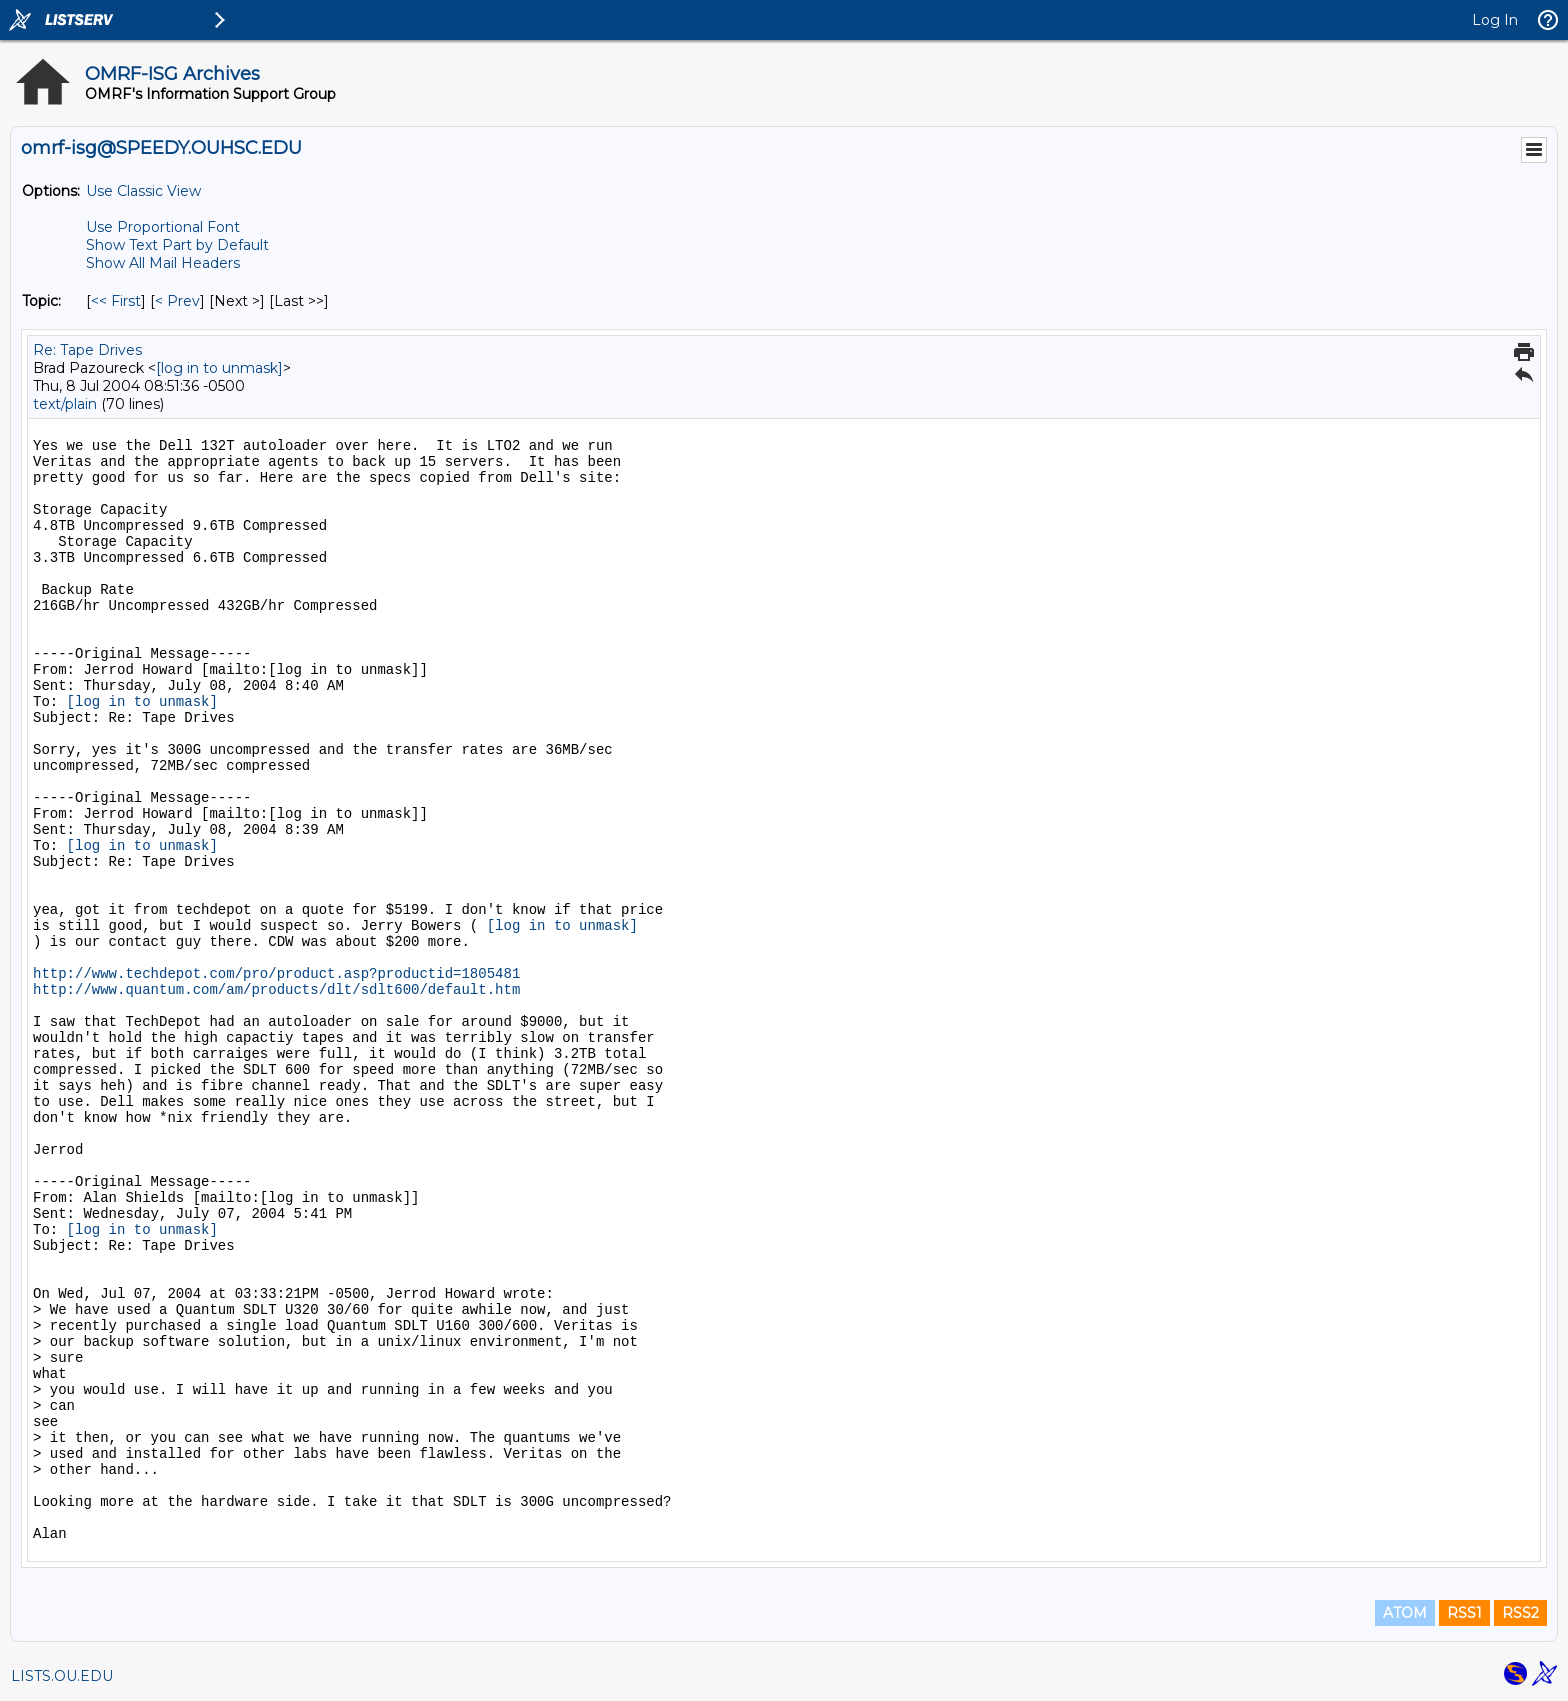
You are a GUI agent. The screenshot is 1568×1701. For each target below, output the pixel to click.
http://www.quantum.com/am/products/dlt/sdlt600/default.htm (276, 990)
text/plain (65, 404)
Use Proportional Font (163, 227)
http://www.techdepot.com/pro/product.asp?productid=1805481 (276, 974)
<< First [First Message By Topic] (116, 301)
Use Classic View (143, 191)
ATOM (1405, 1613)
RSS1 (1464, 1613)
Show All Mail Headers (163, 263)
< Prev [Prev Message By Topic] (177, 301)
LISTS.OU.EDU (62, 1676)
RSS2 (1520, 1613)
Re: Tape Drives (87, 350)
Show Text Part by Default (177, 245)
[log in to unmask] (219, 368)
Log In (1495, 20)
